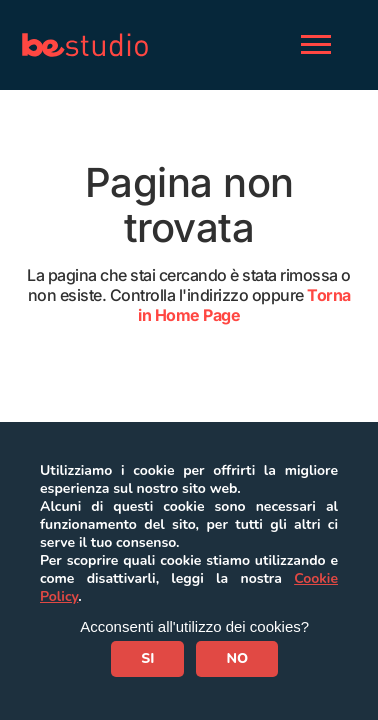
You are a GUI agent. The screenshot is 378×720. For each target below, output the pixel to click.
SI (147, 658)
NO (237, 658)
